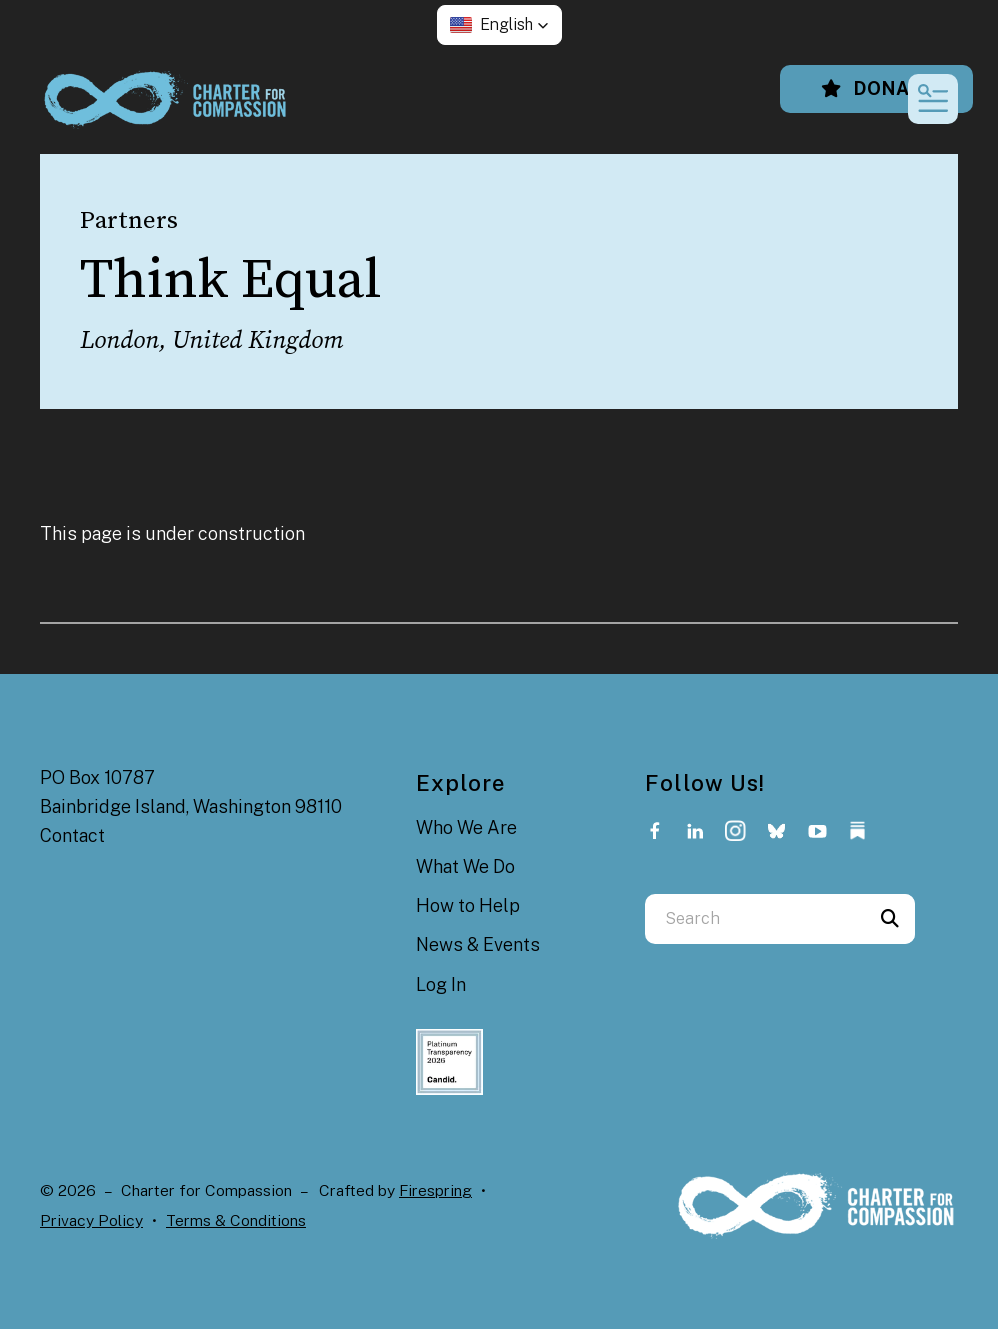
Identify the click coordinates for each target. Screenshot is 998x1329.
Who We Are (466, 827)
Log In (441, 984)
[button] (499, 25)
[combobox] (755, 919)
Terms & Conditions (236, 1220)
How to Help (468, 905)
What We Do (465, 866)
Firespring (435, 1190)
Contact (72, 835)
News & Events (478, 944)
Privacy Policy (91, 1220)
